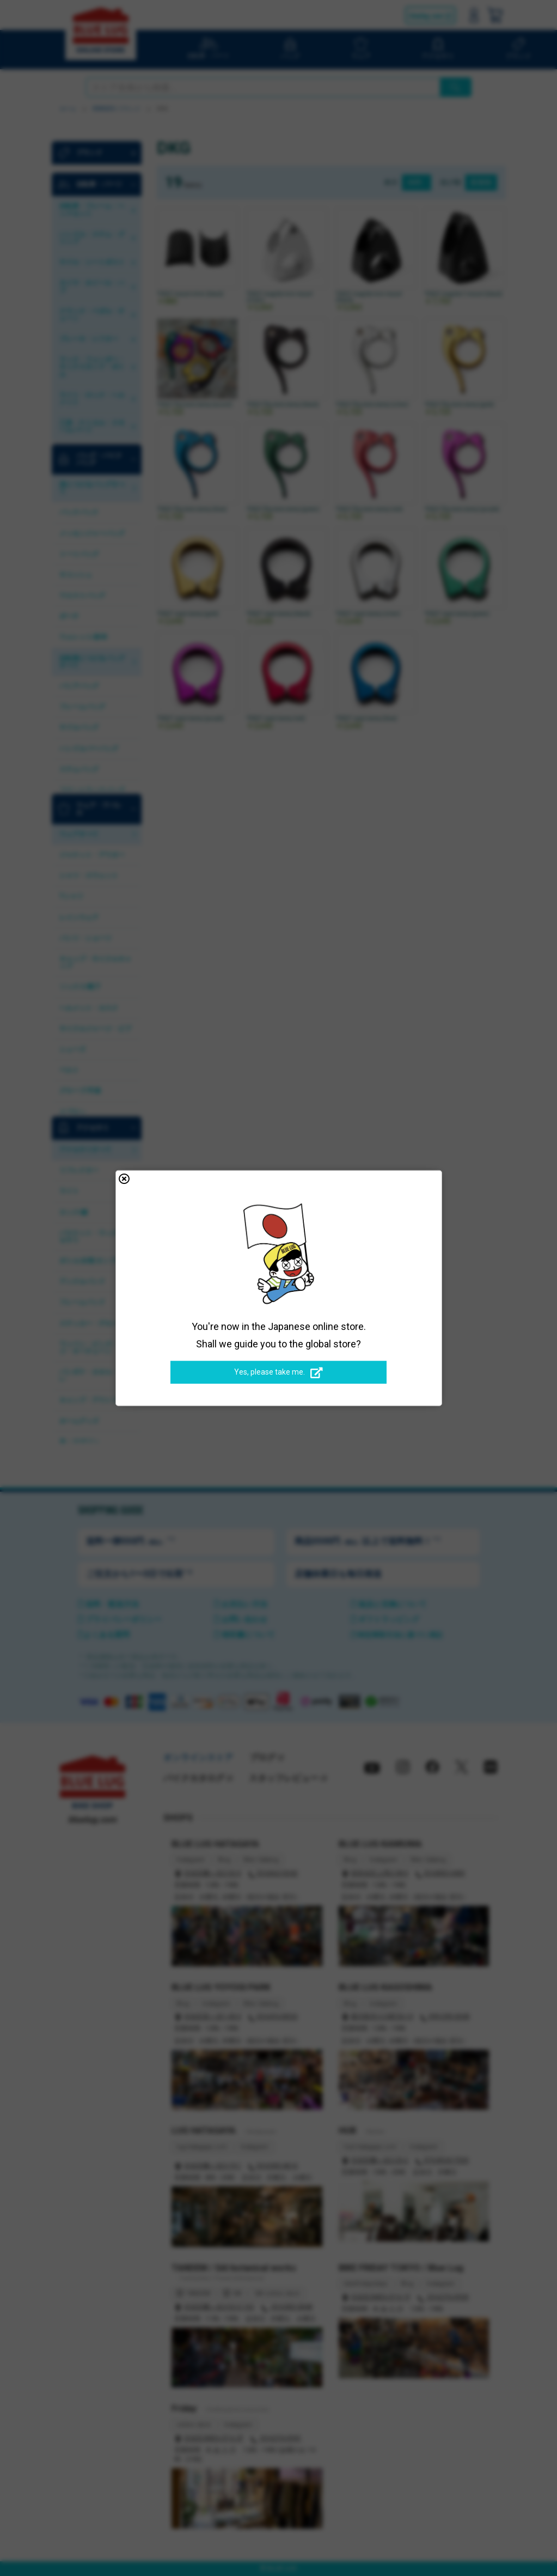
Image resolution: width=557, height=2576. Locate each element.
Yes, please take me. (278, 1372)
